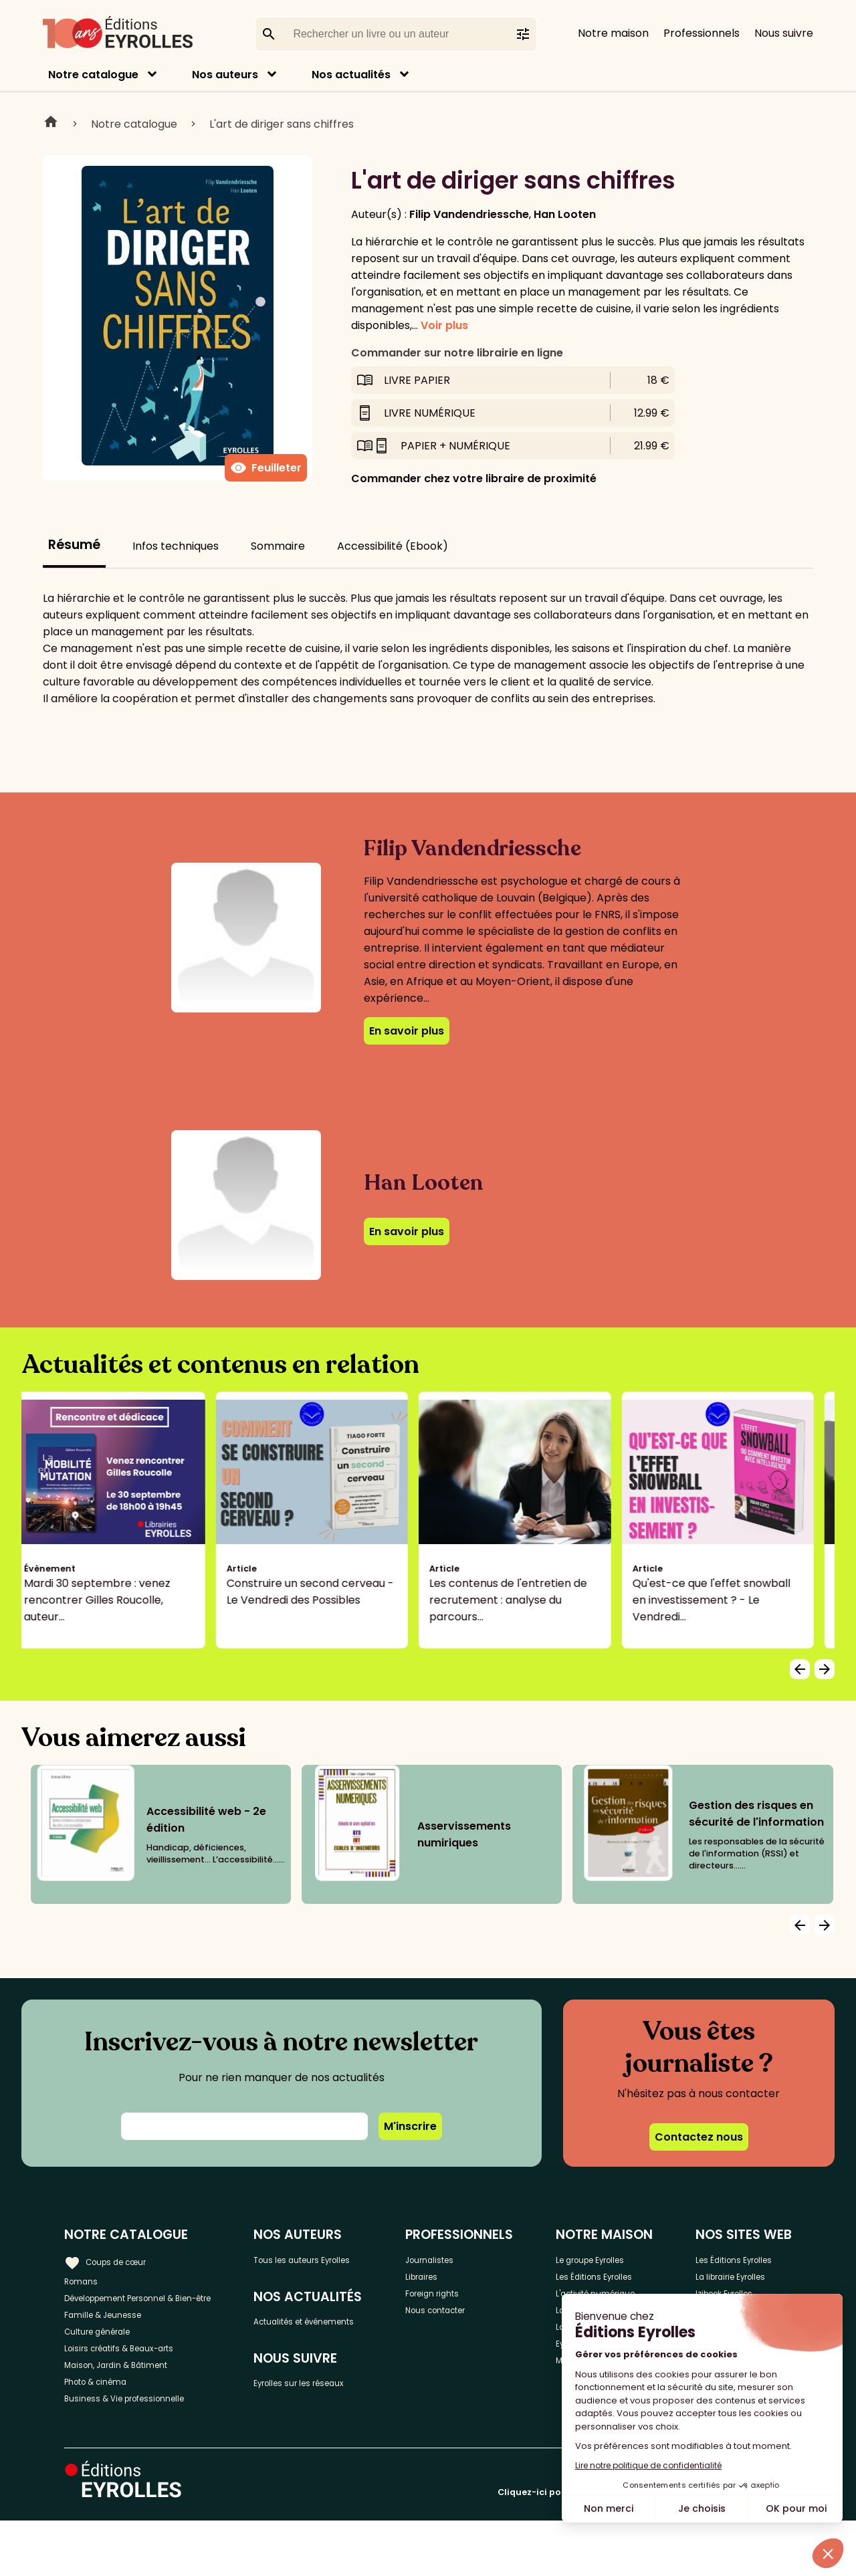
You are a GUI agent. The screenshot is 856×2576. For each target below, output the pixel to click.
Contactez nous (699, 2137)
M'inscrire (410, 2126)
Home (51, 124)
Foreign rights (475, 2303)
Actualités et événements (319, 2335)
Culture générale (108, 2363)
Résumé (74, 545)
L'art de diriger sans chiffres (281, 124)
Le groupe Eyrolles (616, 2258)
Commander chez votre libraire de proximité (474, 478)
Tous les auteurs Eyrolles (350, 2258)
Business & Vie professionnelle (142, 2452)
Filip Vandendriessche (469, 214)
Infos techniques (175, 546)
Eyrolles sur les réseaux (346, 2412)
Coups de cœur (115, 2258)
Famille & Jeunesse (114, 2341)
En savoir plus (406, 1031)
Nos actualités (351, 74)
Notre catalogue (93, 74)
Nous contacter (480, 2325)
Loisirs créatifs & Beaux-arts (137, 2385)
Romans (85, 2280)
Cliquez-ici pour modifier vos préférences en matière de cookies (645, 2547)
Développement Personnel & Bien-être (140, 2311)
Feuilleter (266, 468)
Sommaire (278, 546)
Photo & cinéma (106, 2430)
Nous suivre (783, 33)
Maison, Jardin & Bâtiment (132, 2408)
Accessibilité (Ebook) (392, 546)
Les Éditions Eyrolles (598, 2289)
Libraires (461, 2280)
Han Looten (565, 214)
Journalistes (471, 2258)
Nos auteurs (225, 74)
